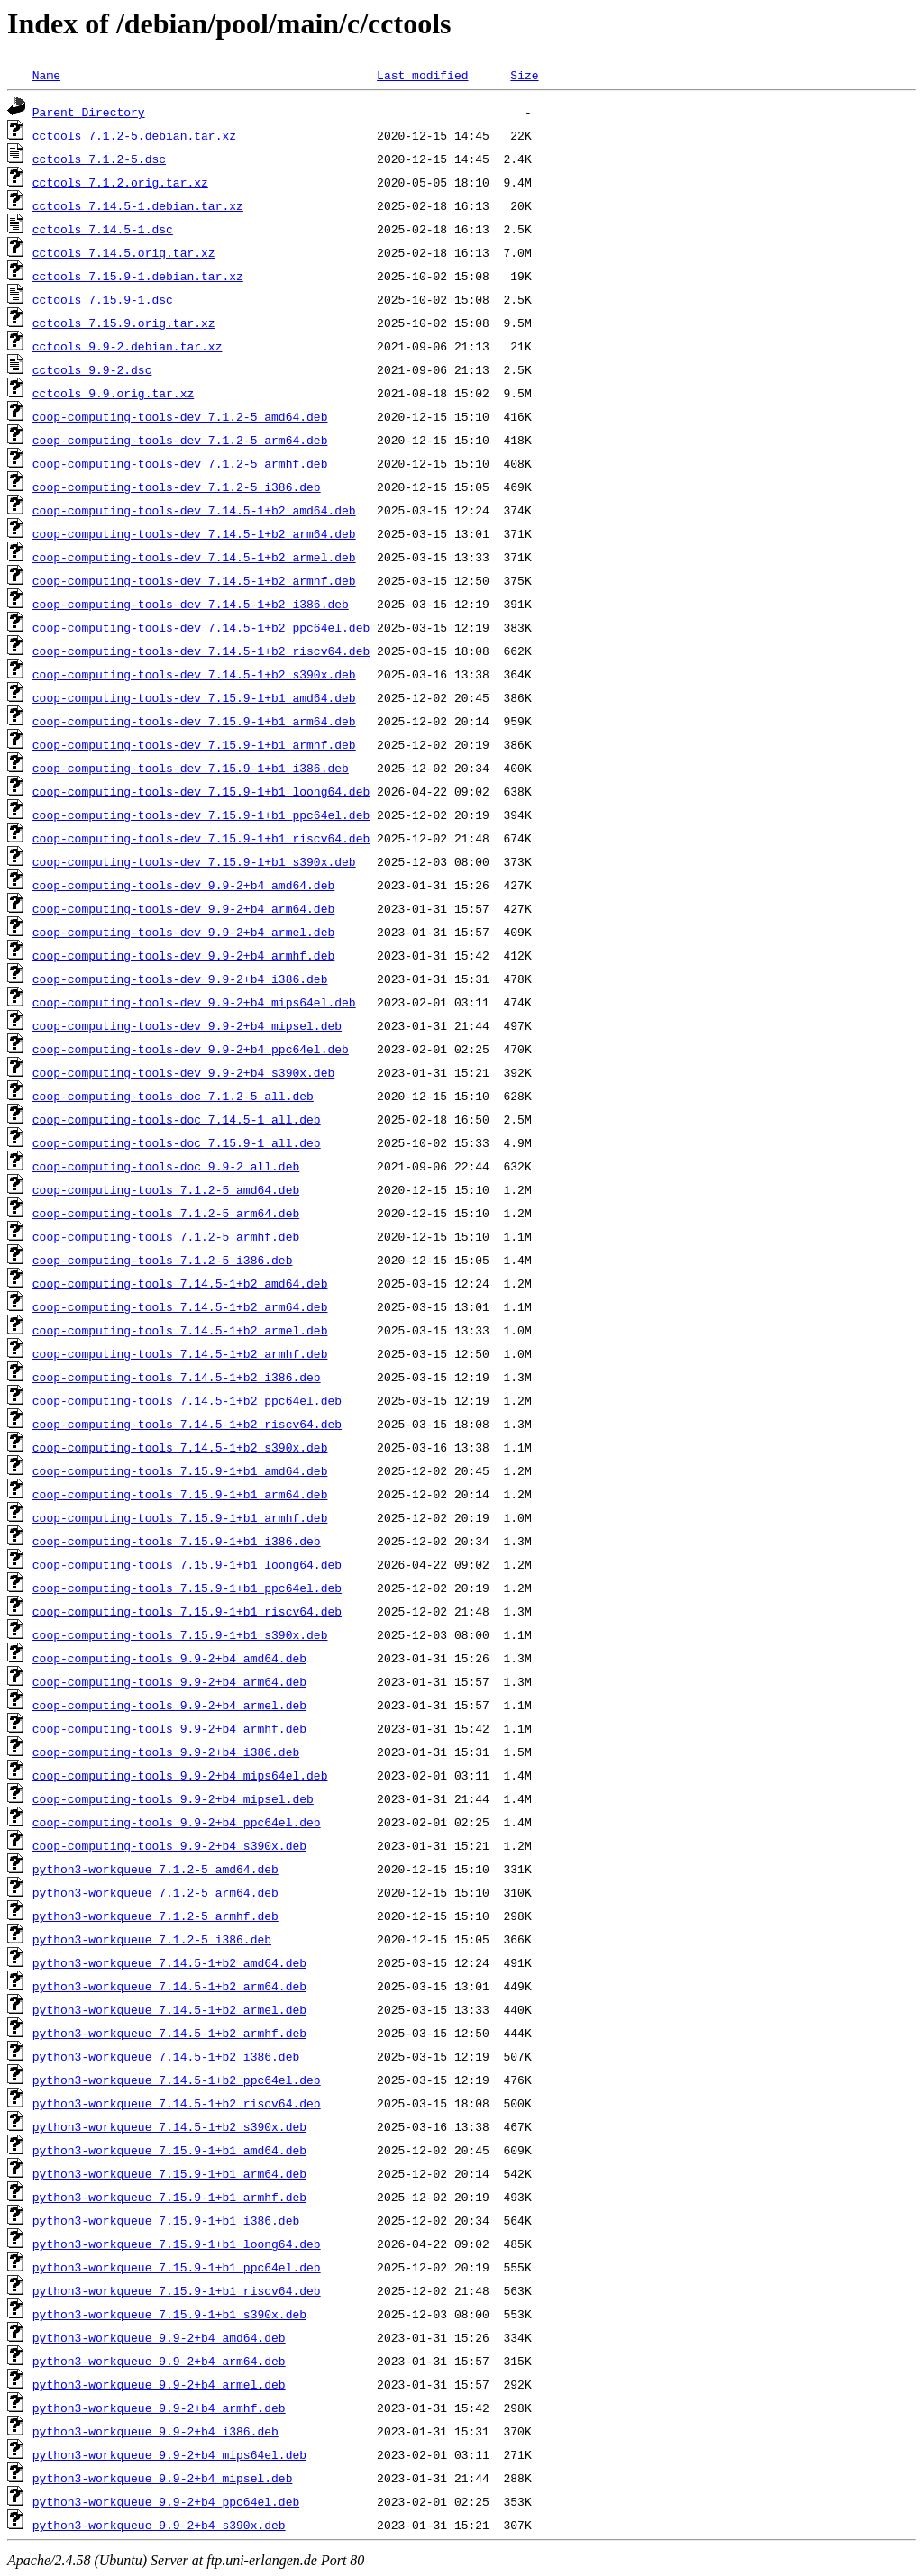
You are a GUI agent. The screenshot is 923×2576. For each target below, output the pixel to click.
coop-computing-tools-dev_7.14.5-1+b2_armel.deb (194, 557)
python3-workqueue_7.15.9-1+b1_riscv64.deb (176, 2290)
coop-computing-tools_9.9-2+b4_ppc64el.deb (176, 1822)
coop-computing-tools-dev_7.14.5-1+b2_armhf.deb (194, 580)
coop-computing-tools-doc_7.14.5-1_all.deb (176, 1119)
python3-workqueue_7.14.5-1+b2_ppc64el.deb (176, 2079)
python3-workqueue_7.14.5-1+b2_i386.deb (165, 2056)
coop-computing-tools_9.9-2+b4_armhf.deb (169, 1728)
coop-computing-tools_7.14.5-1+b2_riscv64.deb (187, 1423)
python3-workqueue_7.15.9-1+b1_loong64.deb (176, 2243)
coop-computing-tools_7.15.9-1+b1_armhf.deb (180, 1517)
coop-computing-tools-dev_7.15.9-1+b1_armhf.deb (194, 744)
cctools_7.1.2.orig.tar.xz (120, 182)
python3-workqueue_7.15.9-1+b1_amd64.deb (169, 2150)
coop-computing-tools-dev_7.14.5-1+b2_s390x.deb (194, 674)
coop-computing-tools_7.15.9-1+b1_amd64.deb (180, 1470)
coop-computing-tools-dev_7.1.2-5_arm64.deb (180, 440)
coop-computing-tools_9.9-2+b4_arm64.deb (169, 1681)
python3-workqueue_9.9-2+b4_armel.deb (159, 2384)
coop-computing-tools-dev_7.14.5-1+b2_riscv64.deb (201, 650)
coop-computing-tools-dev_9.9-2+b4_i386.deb (180, 978)
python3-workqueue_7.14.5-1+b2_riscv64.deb (176, 2103)
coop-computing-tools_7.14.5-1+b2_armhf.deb (180, 1353)
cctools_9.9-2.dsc (92, 369)
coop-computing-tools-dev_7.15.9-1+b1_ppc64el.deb (201, 814)
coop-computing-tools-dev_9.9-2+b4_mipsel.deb (187, 1025)
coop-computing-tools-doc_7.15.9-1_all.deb (176, 1142)
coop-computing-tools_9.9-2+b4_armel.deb (169, 1705)
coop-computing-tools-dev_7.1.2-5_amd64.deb (180, 416)
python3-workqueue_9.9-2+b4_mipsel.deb (162, 2478)
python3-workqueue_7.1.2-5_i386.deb (151, 1939)
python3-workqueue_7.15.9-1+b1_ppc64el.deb (176, 2267)
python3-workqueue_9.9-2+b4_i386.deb (155, 2431)
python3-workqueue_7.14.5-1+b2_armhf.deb (169, 2033)
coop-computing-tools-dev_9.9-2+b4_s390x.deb (183, 1072)
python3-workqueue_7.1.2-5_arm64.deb (155, 1892)
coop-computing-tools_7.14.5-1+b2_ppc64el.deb (187, 1400)
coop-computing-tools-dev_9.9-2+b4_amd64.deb (183, 885)
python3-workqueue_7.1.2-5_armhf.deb (155, 1915)
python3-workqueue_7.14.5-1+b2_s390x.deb (169, 2126)
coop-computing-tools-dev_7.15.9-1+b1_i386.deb (190, 768)
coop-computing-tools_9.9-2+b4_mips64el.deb (180, 1775)
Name (46, 75)
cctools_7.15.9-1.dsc (102, 299)
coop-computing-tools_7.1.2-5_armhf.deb (165, 1236)
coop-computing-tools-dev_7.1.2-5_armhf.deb (180, 463)
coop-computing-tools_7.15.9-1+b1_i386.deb (176, 1541)
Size (524, 75)
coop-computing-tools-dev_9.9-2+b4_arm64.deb (183, 908)
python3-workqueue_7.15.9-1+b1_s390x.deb (169, 2314)
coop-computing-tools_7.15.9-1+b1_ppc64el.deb (187, 1587)
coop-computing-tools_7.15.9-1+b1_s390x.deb (180, 1634)
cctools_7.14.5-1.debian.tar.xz (137, 205)
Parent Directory (88, 112)
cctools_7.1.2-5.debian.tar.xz (134, 135)
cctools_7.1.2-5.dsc (99, 158)
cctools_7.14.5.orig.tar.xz (123, 252)
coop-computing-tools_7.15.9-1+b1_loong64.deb (187, 1564)
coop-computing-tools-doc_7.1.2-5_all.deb (173, 1096)
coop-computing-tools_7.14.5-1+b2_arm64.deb (180, 1306)
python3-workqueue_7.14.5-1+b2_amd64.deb (169, 1962)
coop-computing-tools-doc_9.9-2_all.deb (165, 1166)
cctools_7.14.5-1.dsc (102, 229)
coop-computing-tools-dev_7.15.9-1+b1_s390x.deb (194, 861)
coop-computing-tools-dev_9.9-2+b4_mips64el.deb (194, 1002)
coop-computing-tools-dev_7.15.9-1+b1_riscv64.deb (201, 838)
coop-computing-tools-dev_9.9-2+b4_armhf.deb (183, 955)
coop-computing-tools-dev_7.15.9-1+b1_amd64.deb (194, 697)
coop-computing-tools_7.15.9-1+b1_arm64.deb (180, 1494)
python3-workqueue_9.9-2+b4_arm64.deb (159, 2361)
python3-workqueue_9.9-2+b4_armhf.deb (159, 2407)
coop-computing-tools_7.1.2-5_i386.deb (162, 1260)
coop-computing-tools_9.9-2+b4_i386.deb (165, 1751)
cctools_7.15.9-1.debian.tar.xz (137, 276)
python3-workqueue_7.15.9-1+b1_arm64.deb (169, 2173)
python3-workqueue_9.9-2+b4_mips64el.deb (169, 2454)
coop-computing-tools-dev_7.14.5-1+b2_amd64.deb (194, 510)
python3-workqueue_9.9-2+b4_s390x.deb (159, 2525)
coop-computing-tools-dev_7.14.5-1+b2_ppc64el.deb (201, 627)
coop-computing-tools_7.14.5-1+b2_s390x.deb (180, 1447)
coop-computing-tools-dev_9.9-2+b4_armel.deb (183, 932)
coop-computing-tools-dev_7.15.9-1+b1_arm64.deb (194, 721)
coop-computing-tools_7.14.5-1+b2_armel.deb (180, 1330)
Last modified (422, 75)
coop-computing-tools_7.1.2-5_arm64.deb (165, 1213)
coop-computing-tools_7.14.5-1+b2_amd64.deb (180, 1283)
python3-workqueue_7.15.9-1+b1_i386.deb (165, 2220)
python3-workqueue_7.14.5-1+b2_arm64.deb (169, 1986)
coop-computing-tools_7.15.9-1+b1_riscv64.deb (187, 1611)
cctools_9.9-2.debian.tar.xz (127, 346)
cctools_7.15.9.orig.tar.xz (123, 322)
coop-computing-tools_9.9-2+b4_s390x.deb (169, 1845)
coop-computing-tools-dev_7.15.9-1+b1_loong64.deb (201, 791)
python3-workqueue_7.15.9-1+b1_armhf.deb (169, 2197)
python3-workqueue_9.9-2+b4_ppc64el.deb (165, 2501)
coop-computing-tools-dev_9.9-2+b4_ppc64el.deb (190, 1049)
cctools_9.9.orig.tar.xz (113, 393)
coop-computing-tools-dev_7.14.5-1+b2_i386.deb (190, 604)
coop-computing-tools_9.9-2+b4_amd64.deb (169, 1658)
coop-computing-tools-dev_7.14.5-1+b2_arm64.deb (194, 533)
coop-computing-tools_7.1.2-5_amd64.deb (165, 1189)
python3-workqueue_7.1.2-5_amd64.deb (155, 1869)
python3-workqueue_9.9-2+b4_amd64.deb (159, 2337)
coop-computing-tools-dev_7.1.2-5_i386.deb (176, 486)
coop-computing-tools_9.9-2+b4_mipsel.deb (173, 1798)
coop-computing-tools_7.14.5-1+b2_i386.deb (176, 1377)
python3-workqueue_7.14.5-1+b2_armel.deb (169, 2009)
